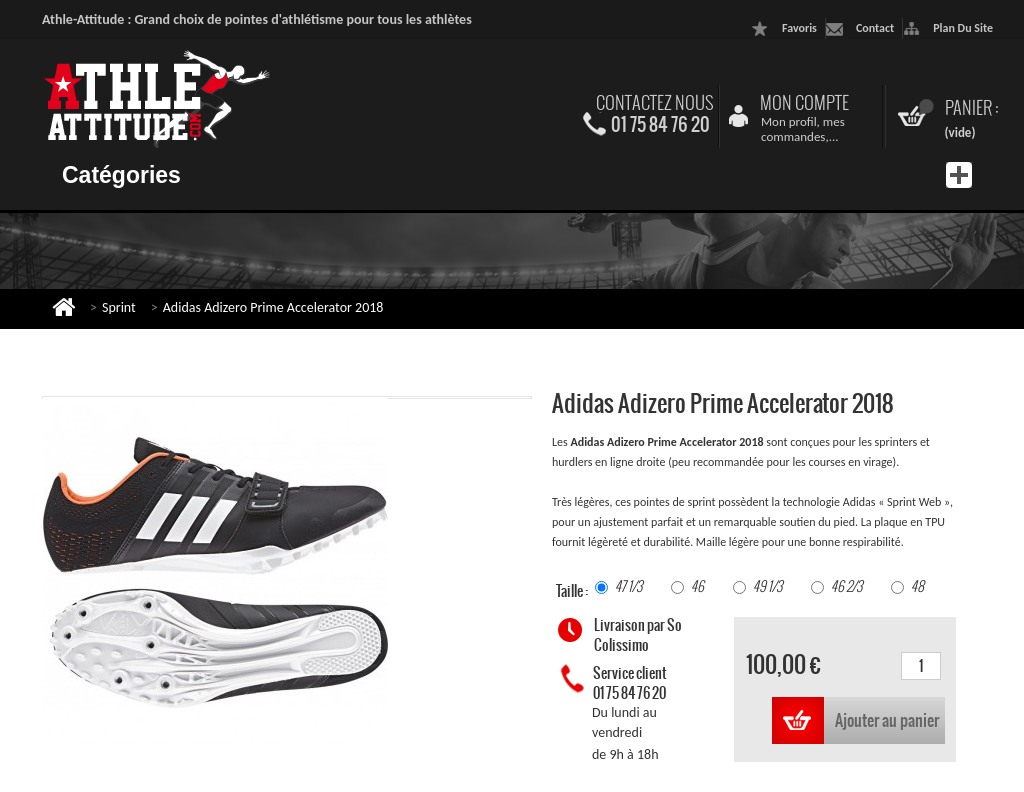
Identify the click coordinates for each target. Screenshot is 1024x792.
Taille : (573, 591)
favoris (799, 28)
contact (875, 28)
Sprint (119, 307)
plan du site (963, 28)
